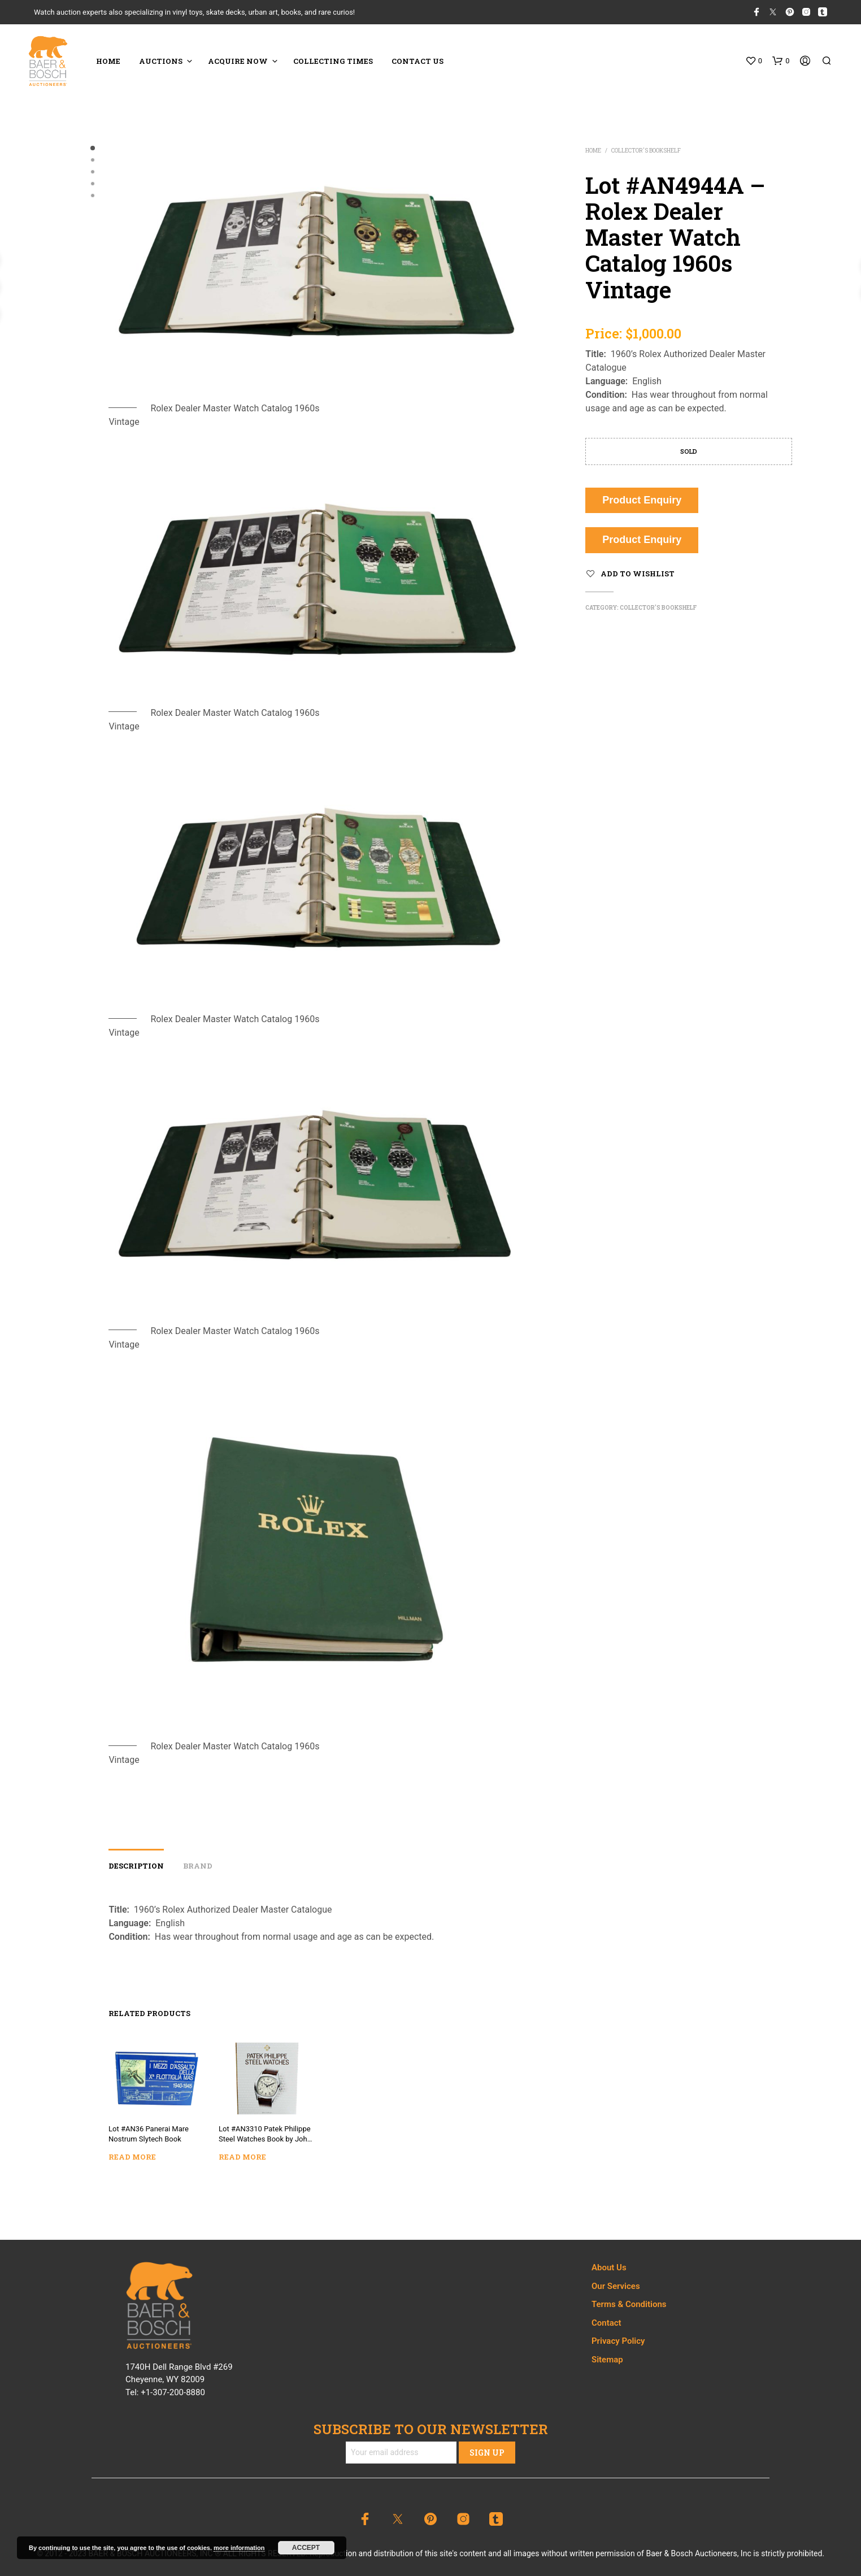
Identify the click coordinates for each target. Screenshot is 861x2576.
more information (239, 2547)
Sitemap (607, 2360)
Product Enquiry (641, 500)
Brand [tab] (197, 1866)
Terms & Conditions (629, 2304)
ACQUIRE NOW (238, 61)
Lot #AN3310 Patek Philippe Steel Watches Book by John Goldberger (264, 2133)
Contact (606, 2323)
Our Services (616, 2286)
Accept (306, 2548)
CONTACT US (417, 61)
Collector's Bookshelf (646, 150)
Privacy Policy (618, 2341)
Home (593, 150)
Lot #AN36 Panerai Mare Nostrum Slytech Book (149, 2133)
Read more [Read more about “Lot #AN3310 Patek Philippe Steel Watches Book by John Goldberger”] (243, 2153)
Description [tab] (136, 1866)
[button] (753, 61)
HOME (108, 61)
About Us (609, 2267)
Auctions (160, 61)
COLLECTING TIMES (333, 61)
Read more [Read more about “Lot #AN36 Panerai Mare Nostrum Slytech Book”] (133, 2155)
